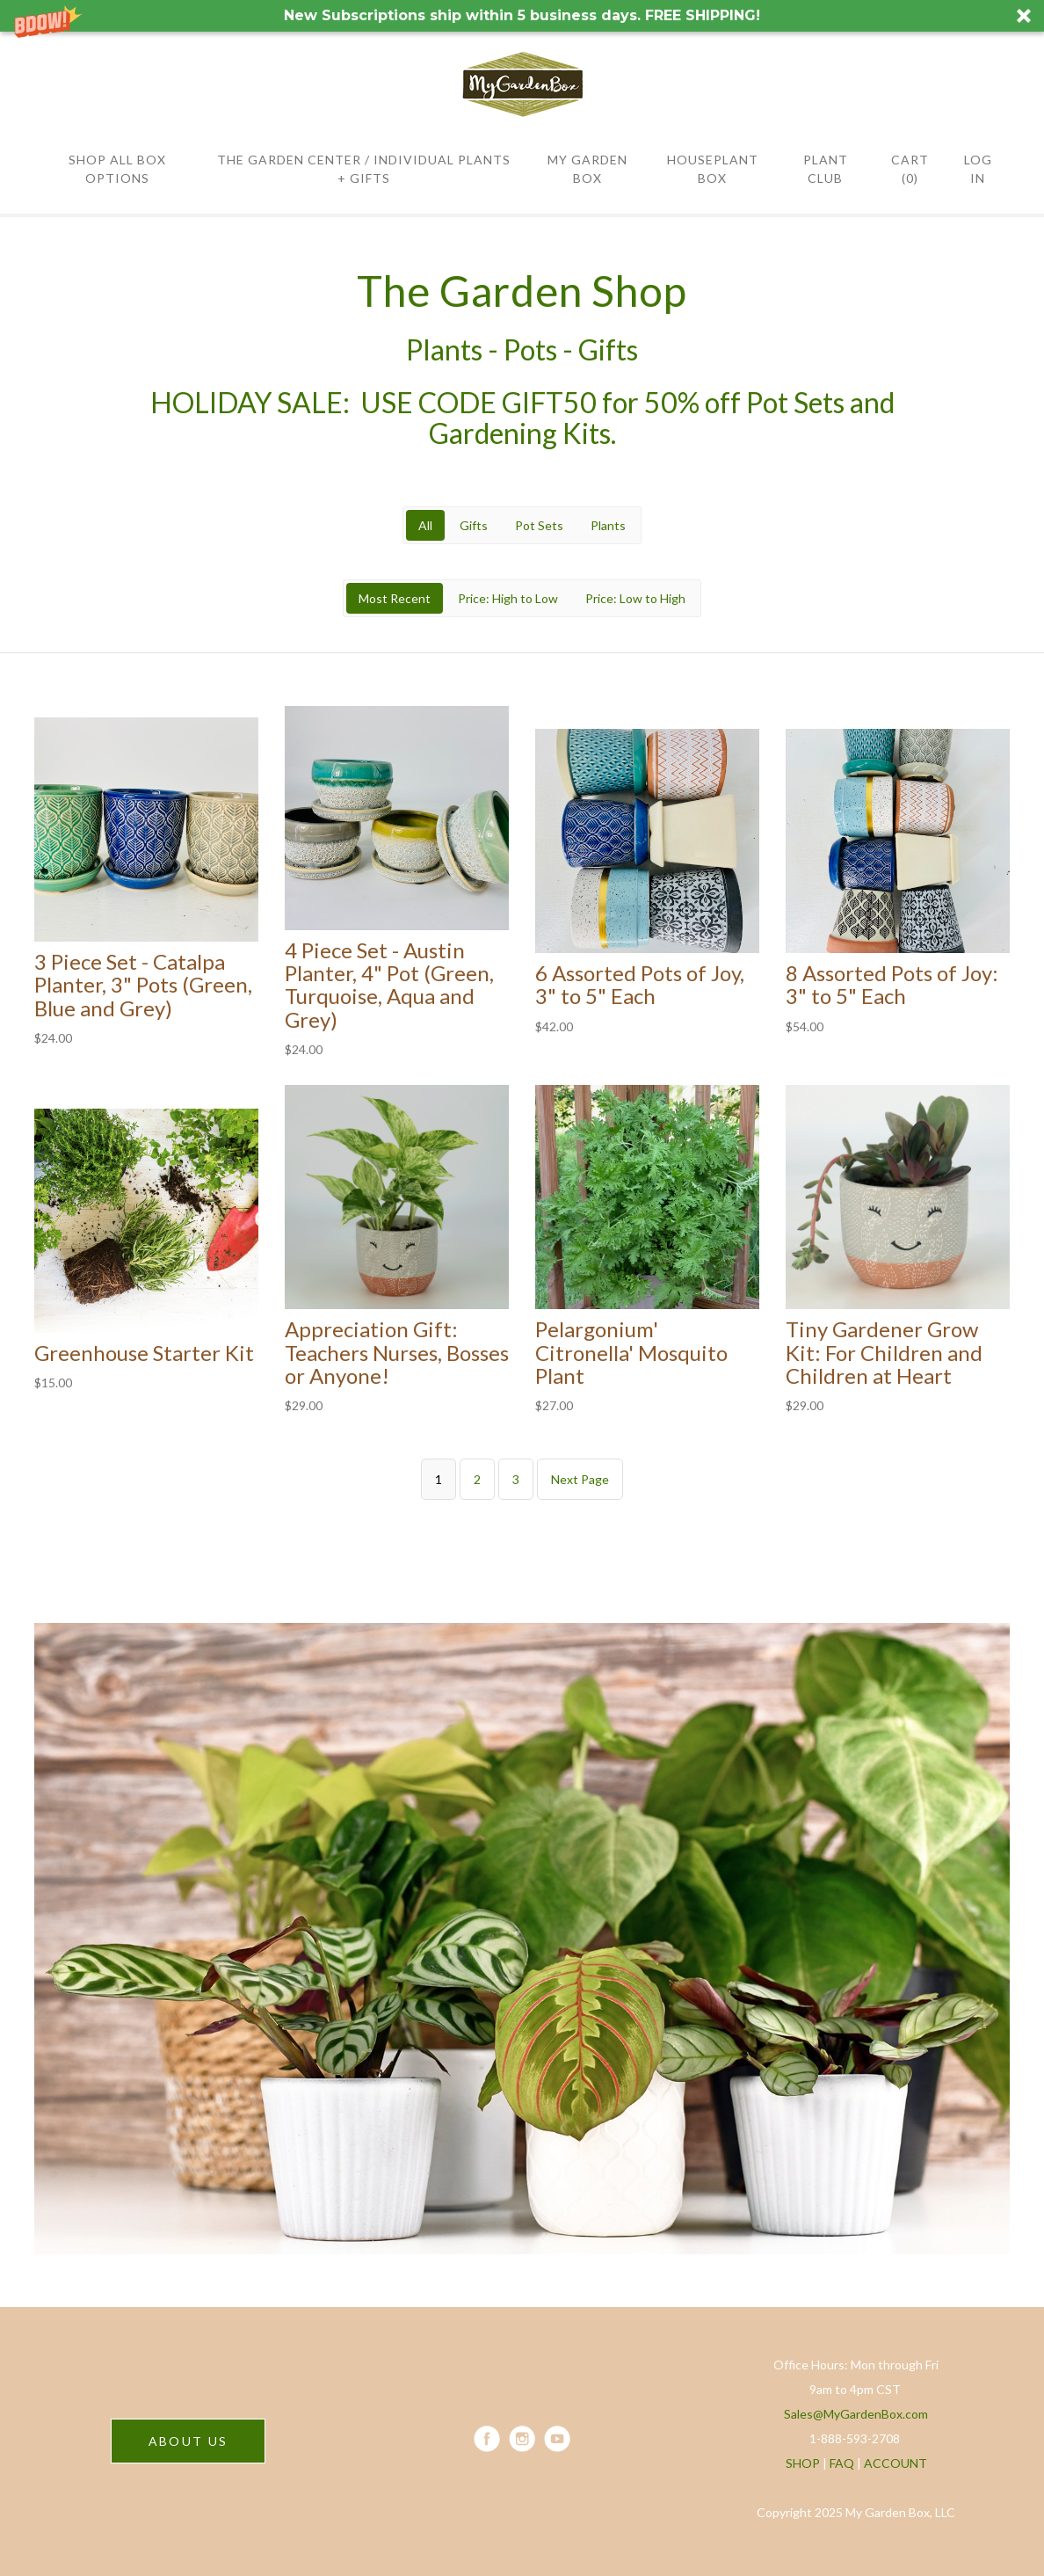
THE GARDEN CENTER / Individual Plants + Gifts (364, 169)
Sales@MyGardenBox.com (856, 2413)
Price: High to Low (508, 598)
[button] (522, 16)
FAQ (842, 2463)
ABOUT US (188, 2441)
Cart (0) (910, 169)
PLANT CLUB (825, 169)
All (425, 525)
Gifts (474, 525)
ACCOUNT (895, 2463)
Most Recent (395, 598)
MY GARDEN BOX (587, 169)
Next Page (580, 1479)
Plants (608, 525)
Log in (978, 169)
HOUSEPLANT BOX (712, 169)
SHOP (803, 2463)
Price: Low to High (635, 598)
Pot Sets (539, 525)
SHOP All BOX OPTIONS (117, 169)
